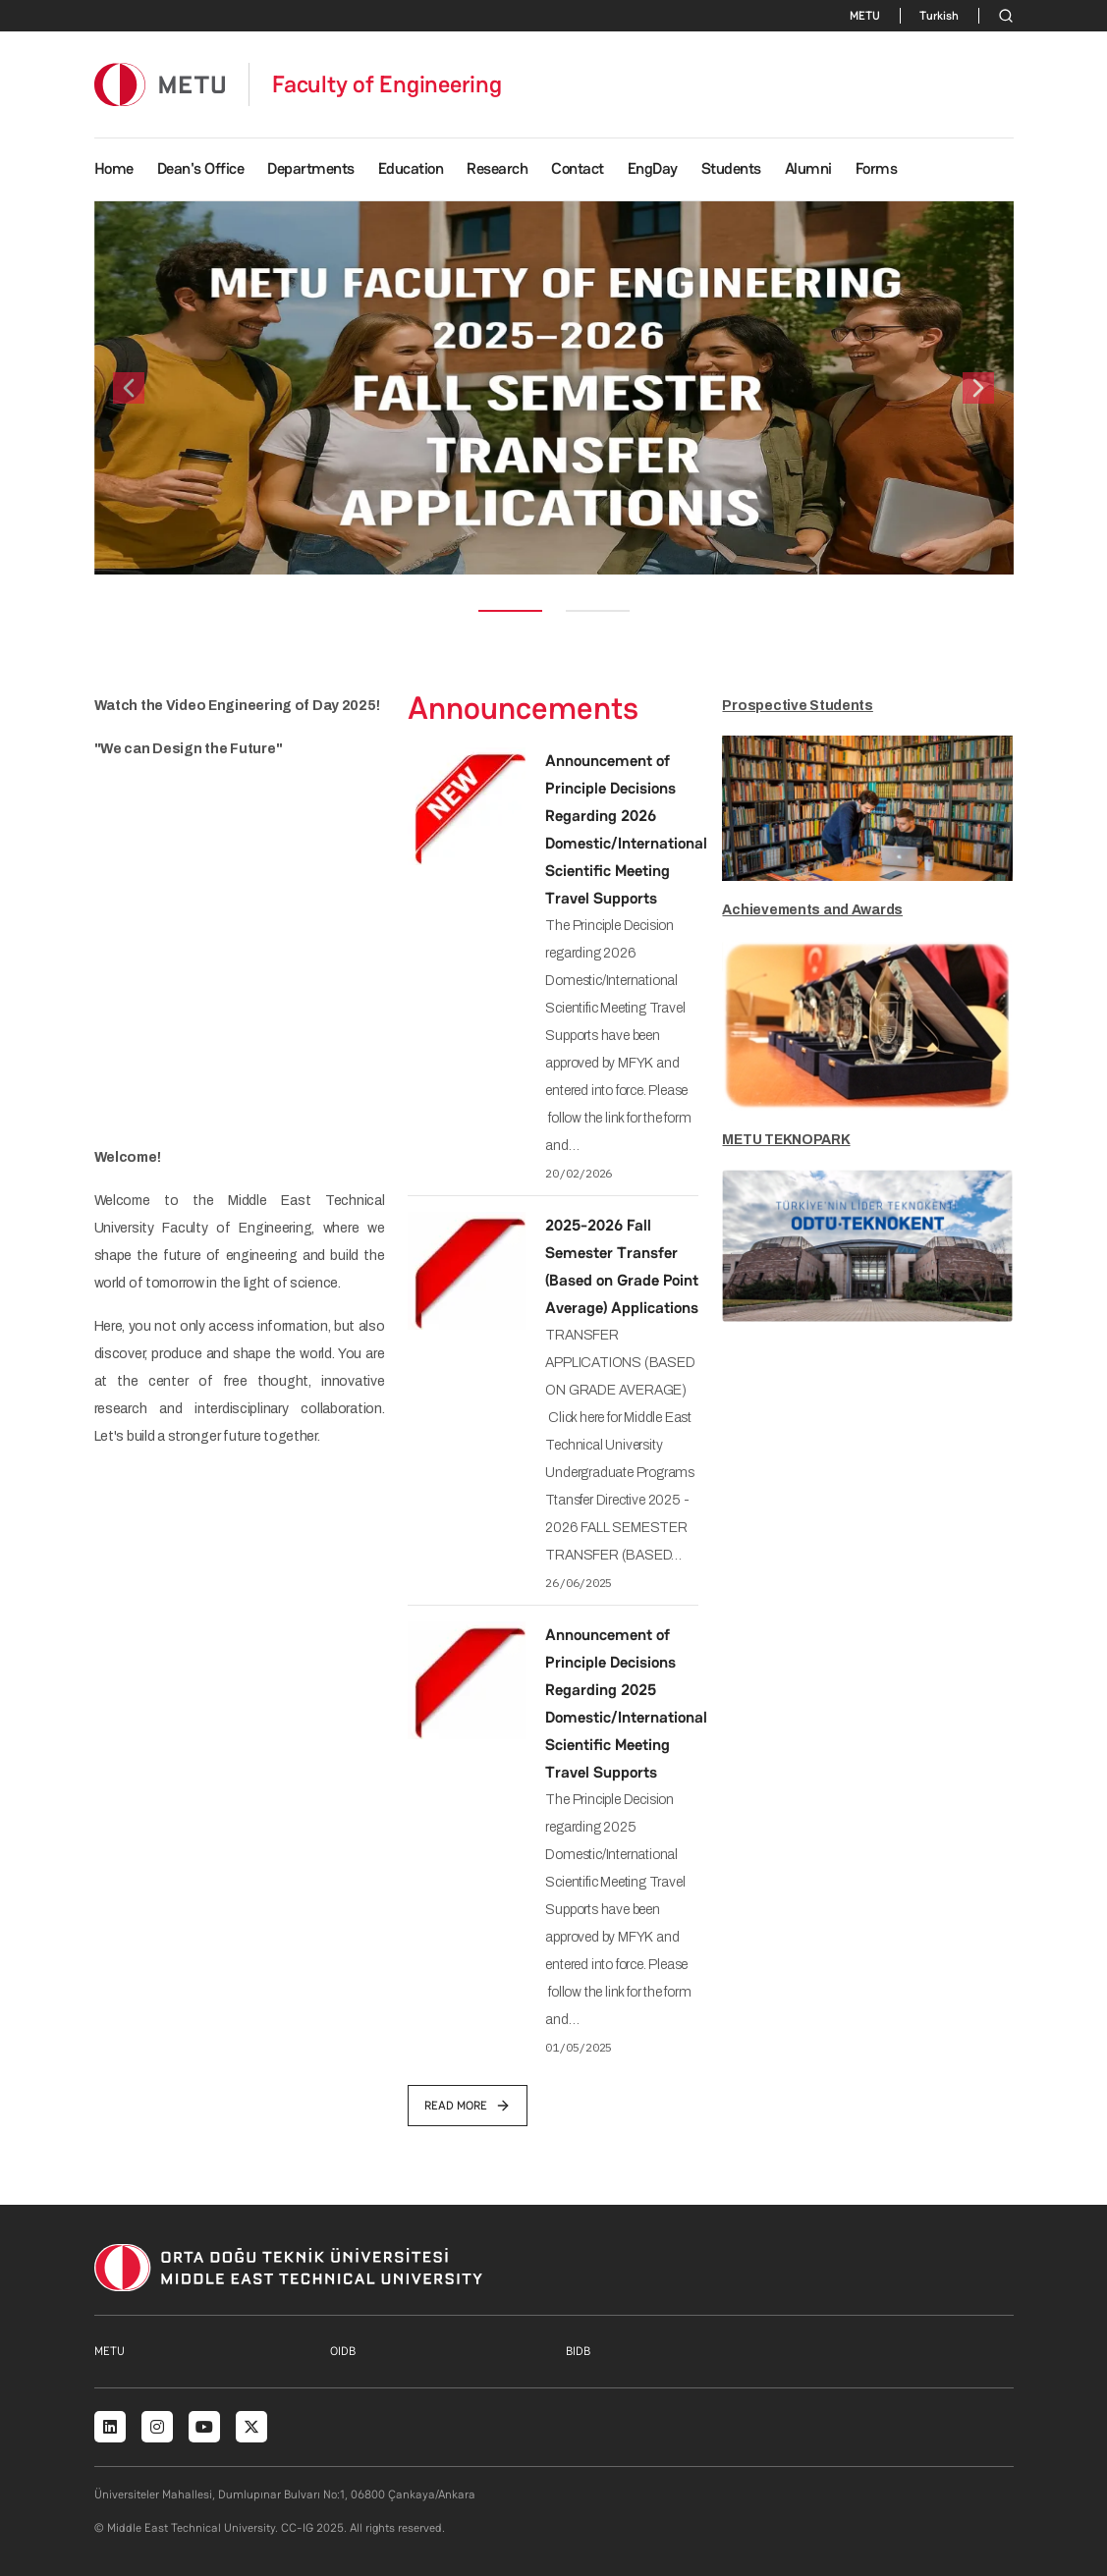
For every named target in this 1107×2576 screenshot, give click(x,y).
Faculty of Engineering (387, 84)
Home (114, 168)
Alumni (808, 168)
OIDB (343, 2351)
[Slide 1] (510, 611)
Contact (577, 168)
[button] (128, 388)
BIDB (578, 2351)
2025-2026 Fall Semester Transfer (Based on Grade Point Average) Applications (621, 1266)
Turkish (939, 16)
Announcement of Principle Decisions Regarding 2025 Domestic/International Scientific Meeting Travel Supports (626, 1703)
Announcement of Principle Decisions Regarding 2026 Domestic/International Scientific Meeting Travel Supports (626, 829)
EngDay (653, 168)
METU (865, 16)
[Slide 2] (598, 611)
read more (467, 2105)
